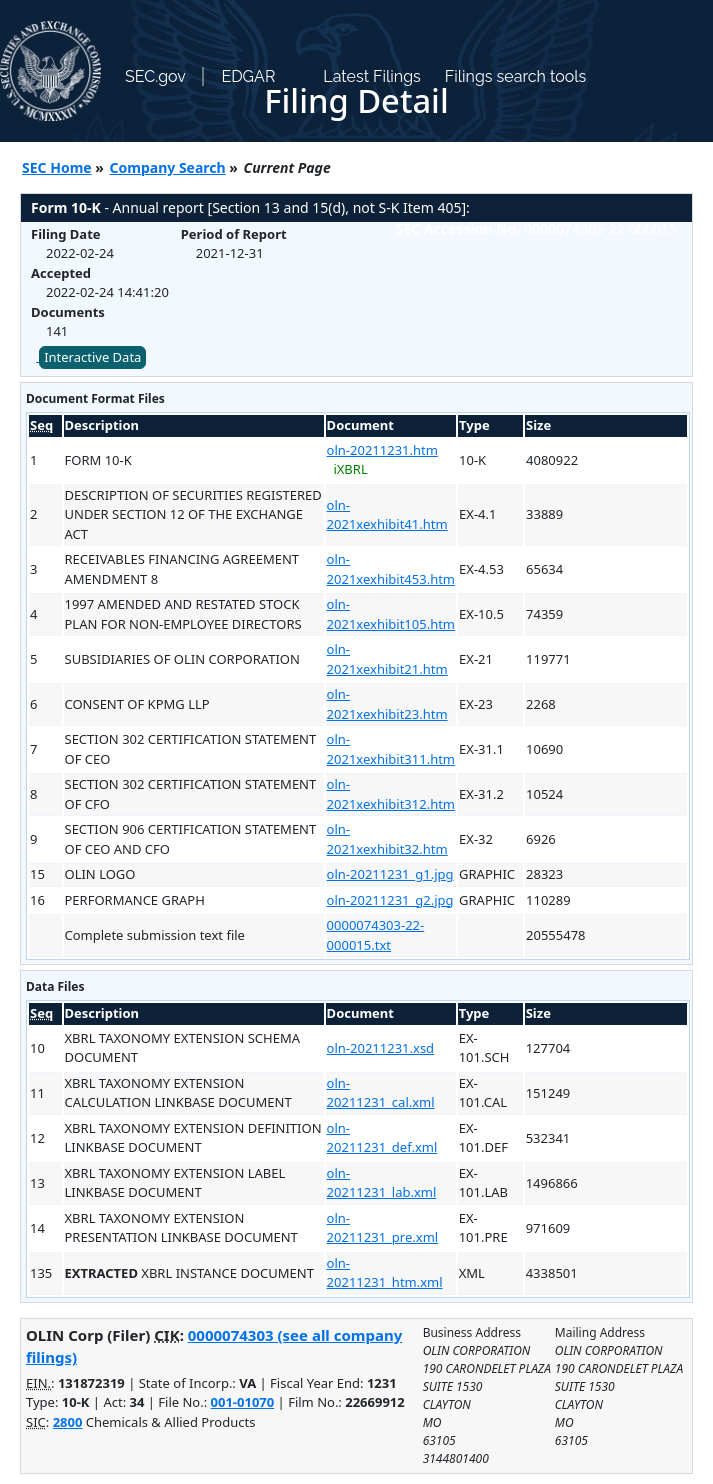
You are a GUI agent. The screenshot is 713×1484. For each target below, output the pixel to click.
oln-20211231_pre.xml (383, 1228)
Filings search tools (516, 76)
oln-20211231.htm (382, 450)
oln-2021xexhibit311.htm (391, 749)
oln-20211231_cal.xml (381, 1093)
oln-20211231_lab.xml (382, 1183)
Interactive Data (92, 357)
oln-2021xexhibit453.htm (391, 569)
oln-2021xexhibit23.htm (387, 704)
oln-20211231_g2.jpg (390, 900)
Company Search (168, 167)
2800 (68, 1422)
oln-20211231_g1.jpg (390, 874)
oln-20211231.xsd (381, 1048)
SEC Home (57, 167)
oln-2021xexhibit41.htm (387, 515)
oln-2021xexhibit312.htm (391, 794)
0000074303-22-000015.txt (376, 935)
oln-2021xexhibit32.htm (387, 839)
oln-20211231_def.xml (382, 1138)
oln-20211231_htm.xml (385, 1273)
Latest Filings (371, 76)
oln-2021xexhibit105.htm (391, 614)
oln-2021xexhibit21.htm (387, 659)
